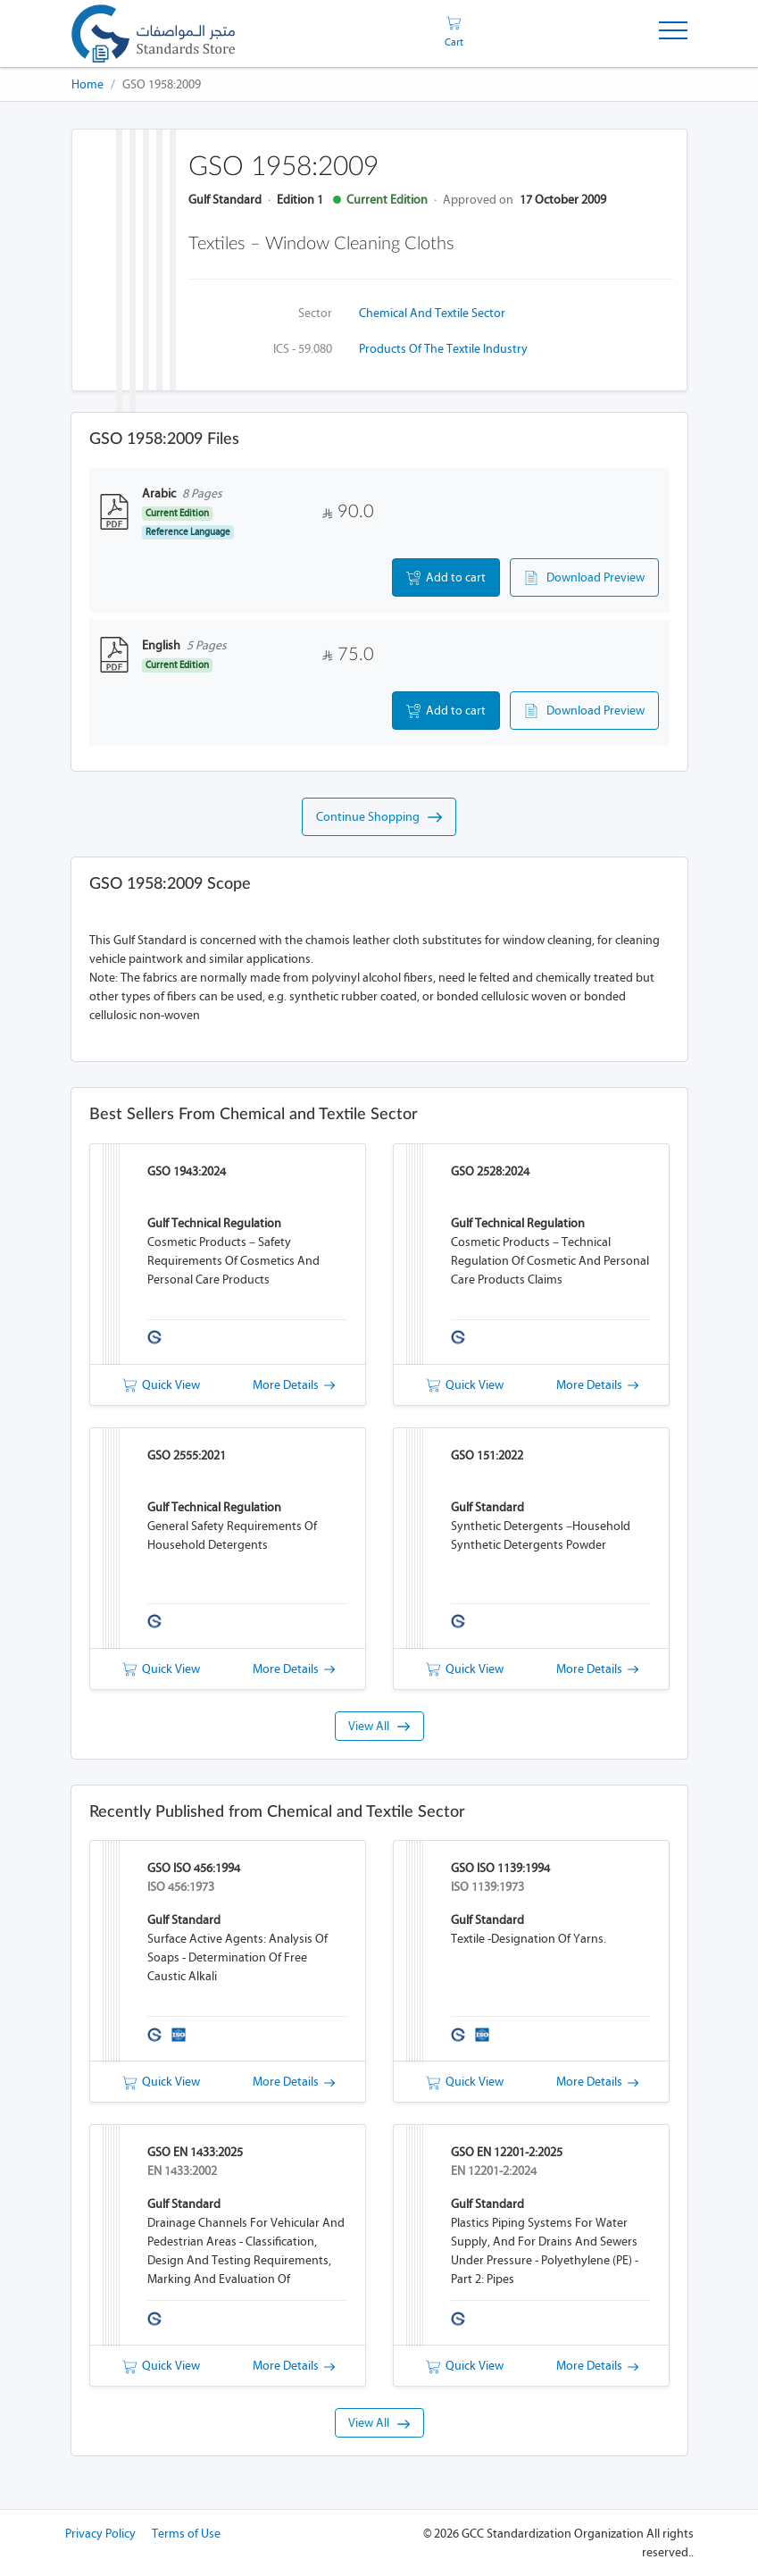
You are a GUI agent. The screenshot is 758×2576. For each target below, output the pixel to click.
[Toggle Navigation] (673, 33)
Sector (315, 313)
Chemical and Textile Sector (432, 313)
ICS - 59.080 (302, 348)
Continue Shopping (379, 817)
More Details (294, 1385)
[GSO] (153, 33)
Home (87, 84)
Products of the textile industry (443, 348)
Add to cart (446, 578)
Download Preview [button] (584, 578)
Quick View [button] (161, 1385)
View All (379, 1726)
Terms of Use (186, 2533)
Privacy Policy (100, 2533)
